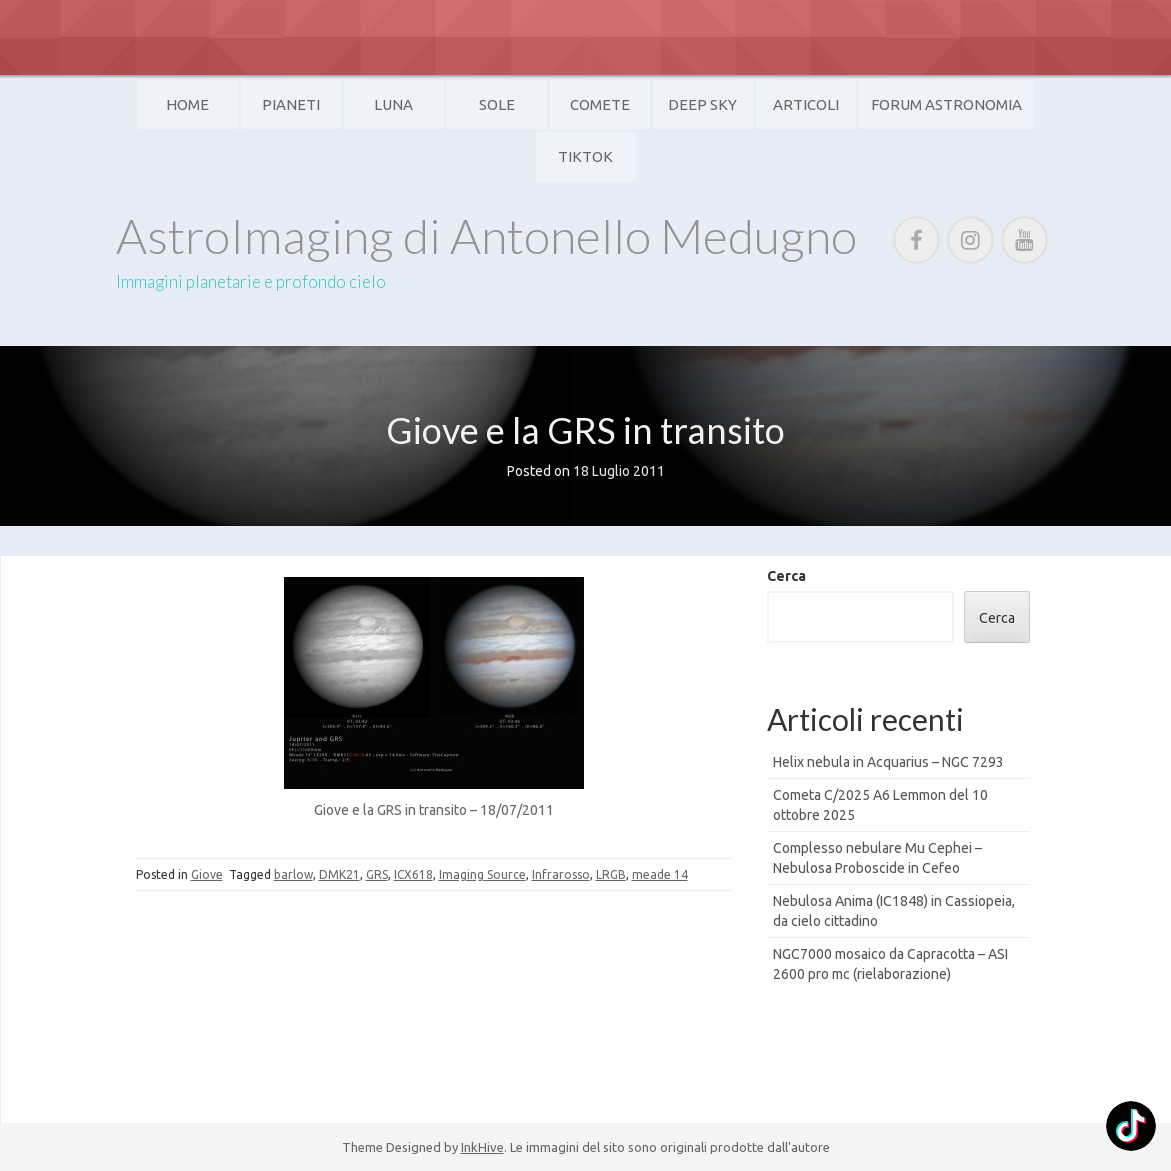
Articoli (806, 104)
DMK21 (339, 874)
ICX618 (413, 874)
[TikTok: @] (1131, 1128)
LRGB (611, 874)
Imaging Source (482, 874)
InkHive (482, 1147)
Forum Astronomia (946, 104)
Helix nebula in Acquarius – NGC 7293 (888, 762)
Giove (207, 874)
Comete (600, 104)
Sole (497, 104)
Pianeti (291, 104)
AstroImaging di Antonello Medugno (486, 235)
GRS (377, 874)
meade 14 (660, 874)
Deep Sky (702, 104)
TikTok (585, 156)
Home (187, 104)
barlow (293, 874)
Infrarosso (561, 874)
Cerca (786, 576)
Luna (393, 104)
